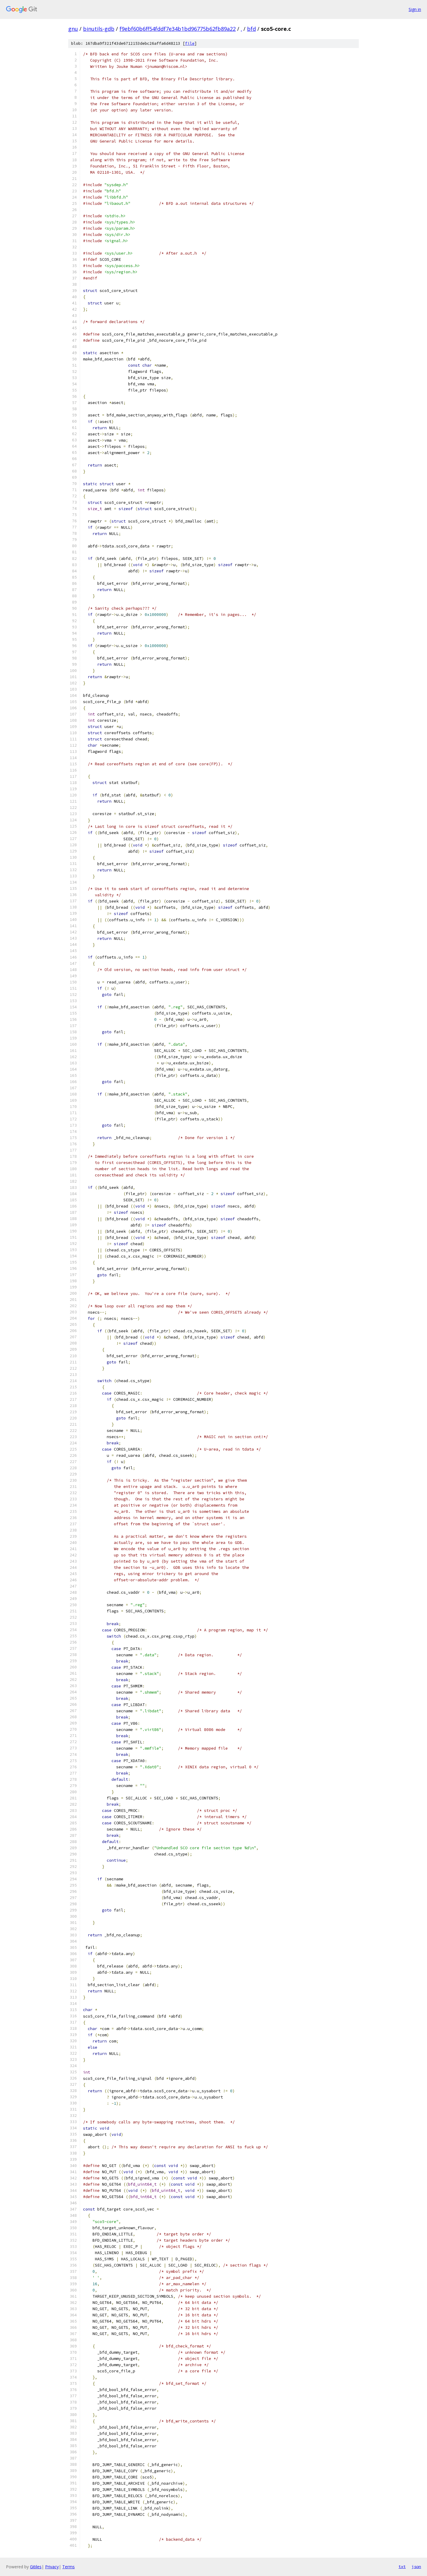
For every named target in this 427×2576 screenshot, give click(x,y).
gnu (73, 28)
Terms (68, 2566)
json (416, 2566)
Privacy (52, 2566)
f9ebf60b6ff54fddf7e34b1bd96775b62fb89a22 (178, 28)
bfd (251, 28)
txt (402, 2566)
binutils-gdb (98, 28)
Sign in (415, 9)
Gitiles (36, 2566)
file (190, 43)
